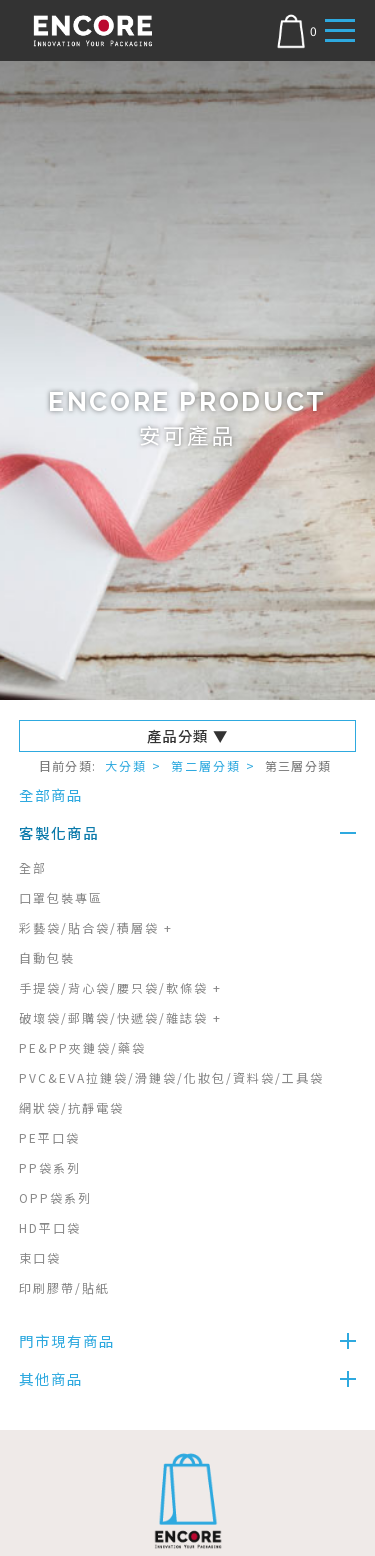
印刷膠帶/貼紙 (64, 1287)
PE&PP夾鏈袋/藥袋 (82, 1047)
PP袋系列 (50, 1167)
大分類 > (133, 765)
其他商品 (51, 1378)
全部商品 (51, 794)
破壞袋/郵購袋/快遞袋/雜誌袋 (120, 1017)
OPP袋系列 (55, 1197)
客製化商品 (59, 832)
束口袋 (40, 1257)
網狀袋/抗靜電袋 (71, 1107)
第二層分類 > (213, 765)
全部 (33, 867)
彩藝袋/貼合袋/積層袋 (96, 927)
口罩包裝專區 (61, 897)
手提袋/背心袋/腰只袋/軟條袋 (120, 987)
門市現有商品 (67, 1340)
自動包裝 (47, 957)
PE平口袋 (49, 1137)
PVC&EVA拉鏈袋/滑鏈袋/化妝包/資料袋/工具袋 (171, 1077)
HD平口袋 (50, 1227)
